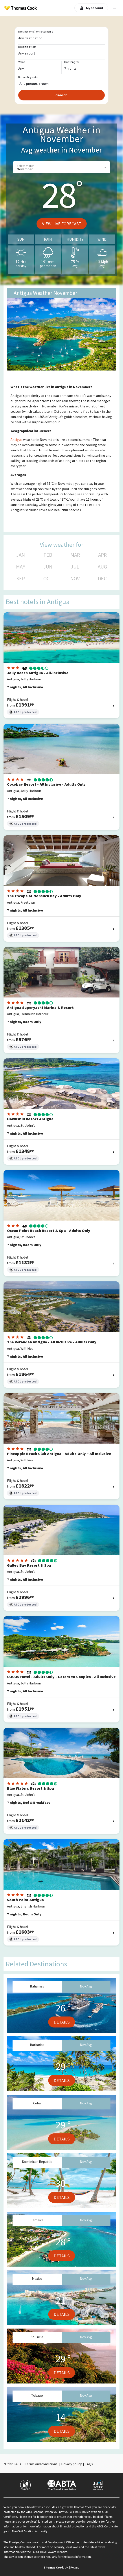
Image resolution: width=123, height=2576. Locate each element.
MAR (75, 555)
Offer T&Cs (13, 2464)
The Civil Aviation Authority (29, 2531)
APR (102, 555)
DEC (102, 578)
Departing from (27, 46)
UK (66, 2567)
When (21, 62)
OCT (48, 578)
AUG (102, 566)
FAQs (89, 2464)
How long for (71, 62)
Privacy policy (71, 2464)
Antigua (16, 439)
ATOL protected (23, 712)
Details (62, 2022)
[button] (61, 167)
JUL (75, 566)
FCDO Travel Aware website (49, 2552)
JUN (47, 566)
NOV (75, 578)
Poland (74, 2567)
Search (61, 95)
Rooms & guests (28, 77)
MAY (20, 566)
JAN (20, 555)
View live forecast (61, 223)
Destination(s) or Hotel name (35, 31)
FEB (48, 555)
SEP (20, 578)
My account (91, 8)
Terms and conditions (41, 2464)
